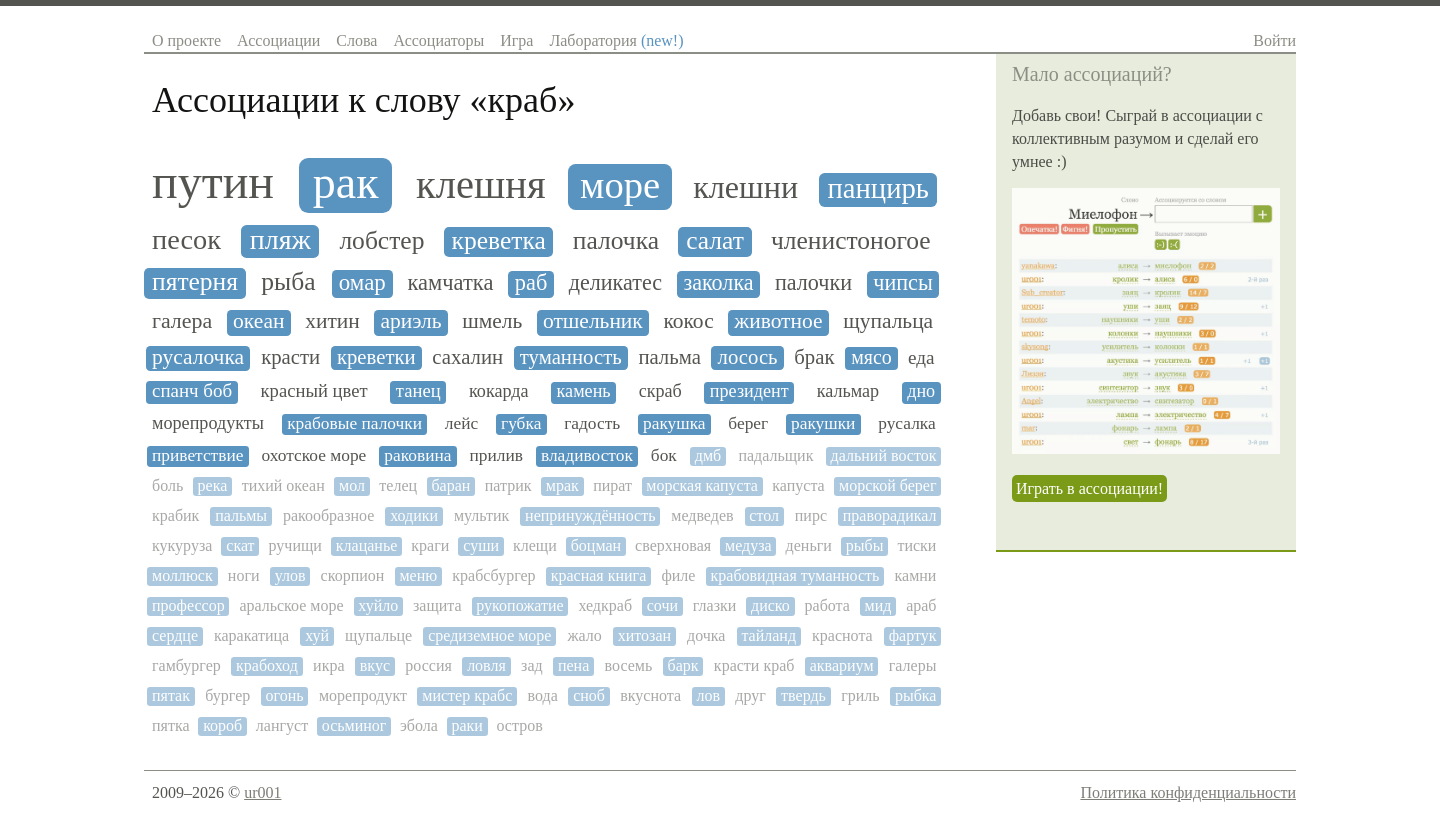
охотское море (313, 455)
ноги (244, 575)
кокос (688, 321)
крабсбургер (493, 575)
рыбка (916, 695)
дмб (708, 455)
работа (827, 605)
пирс (811, 515)
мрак (562, 485)
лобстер (381, 241)
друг (750, 695)
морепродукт (363, 695)
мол (352, 485)
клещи (535, 545)
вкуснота (650, 695)
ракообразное (328, 515)
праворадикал (890, 515)
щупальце (378, 635)
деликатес (615, 283)
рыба (288, 282)
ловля (486, 665)
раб (531, 283)
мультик (481, 515)
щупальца (888, 321)
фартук (913, 635)
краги (430, 545)
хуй (317, 635)
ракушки (823, 423)
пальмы (241, 515)
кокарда (499, 391)
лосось (748, 357)
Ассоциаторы (438, 40)
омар (362, 282)
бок (664, 455)
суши (481, 545)
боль (167, 485)
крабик (175, 515)
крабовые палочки (354, 423)
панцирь (877, 188)
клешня (481, 185)
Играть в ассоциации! (1089, 488)
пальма (669, 357)
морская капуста (702, 485)
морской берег (887, 485)
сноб (589, 695)
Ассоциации (278, 40)
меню (418, 575)
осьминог (354, 725)
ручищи (295, 545)
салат (715, 241)
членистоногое (851, 241)
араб (921, 605)
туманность (571, 357)
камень (584, 391)
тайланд (768, 635)
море (620, 185)
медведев (702, 515)
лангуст (282, 725)
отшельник (593, 321)
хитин (332, 321)
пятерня (195, 282)
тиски (916, 545)
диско (770, 605)
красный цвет (314, 391)
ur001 (262, 792)
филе (678, 575)
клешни (745, 187)
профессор (188, 605)
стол (764, 515)
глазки (715, 605)
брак (814, 357)
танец (418, 391)
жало (584, 635)
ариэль (410, 321)
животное (778, 321)
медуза (748, 545)
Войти (1274, 40)
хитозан (644, 635)
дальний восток (884, 455)
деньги (809, 545)
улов (290, 575)
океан (258, 321)
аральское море (291, 605)
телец (398, 485)
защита (437, 605)
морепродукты (208, 423)
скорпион (353, 575)
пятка (171, 725)
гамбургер (186, 665)
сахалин (467, 357)
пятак (171, 695)
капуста (798, 485)
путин (213, 182)
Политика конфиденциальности (1188, 792)
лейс (461, 423)
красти (290, 357)
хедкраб (605, 605)
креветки (376, 357)
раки (466, 725)
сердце (175, 635)
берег (748, 423)
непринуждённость (590, 515)
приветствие (197, 455)
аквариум (842, 665)
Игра (516, 40)
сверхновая (673, 545)
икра (328, 665)
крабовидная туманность (795, 575)
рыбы (865, 545)
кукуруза (182, 545)
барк (683, 665)
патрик (508, 485)
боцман (596, 545)
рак (346, 183)
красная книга (599, 575)
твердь (803, 695)
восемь (629, 665)
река (213, 485)
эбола (419, 725)
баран (450, 485)
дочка (706, 635)
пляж (280, 240)
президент (749, 391)
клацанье (366, 545)
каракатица (251, 635)
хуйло (378, 605)
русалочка (198, 357)
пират (612, 485)
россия (428, 665)
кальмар (848, 391)
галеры (913, 665)
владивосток (587, 455)
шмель (492, 321)
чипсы (903, 283)
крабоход (267, 665)
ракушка (674, 423)
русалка (907, 423)
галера (182, 321)
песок (186, 239)
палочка (616, 241)
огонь (285, 695)
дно (921, 391)
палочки (813, 283)
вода (543, 695)
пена (573, 665)
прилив (495, 455)
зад (532, 665)
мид (878, 605)
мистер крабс (467, 695)
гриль (860, 695)
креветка (499, 241)
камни (916, 575)
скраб (660, 391)
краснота (842, 635)
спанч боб (192, 391)
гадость (592, 423)
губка (521, 423)
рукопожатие (519, 605)
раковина (417, 455)
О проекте (186, 40)
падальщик (775, 455)
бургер (227, 695)
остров (519, 725)
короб (222, 725)
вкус (375, 665)
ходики (414, 515)
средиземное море (489, 635)
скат (240, 545)
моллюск (182, 575)
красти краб (754, 665)
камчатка (451, 283)
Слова (356, 40)
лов (708, 695)
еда (921, 357)
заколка (718, 283)
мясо (871, 357)
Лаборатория (616, 40)
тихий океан (283, 485)
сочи (662, 605)
